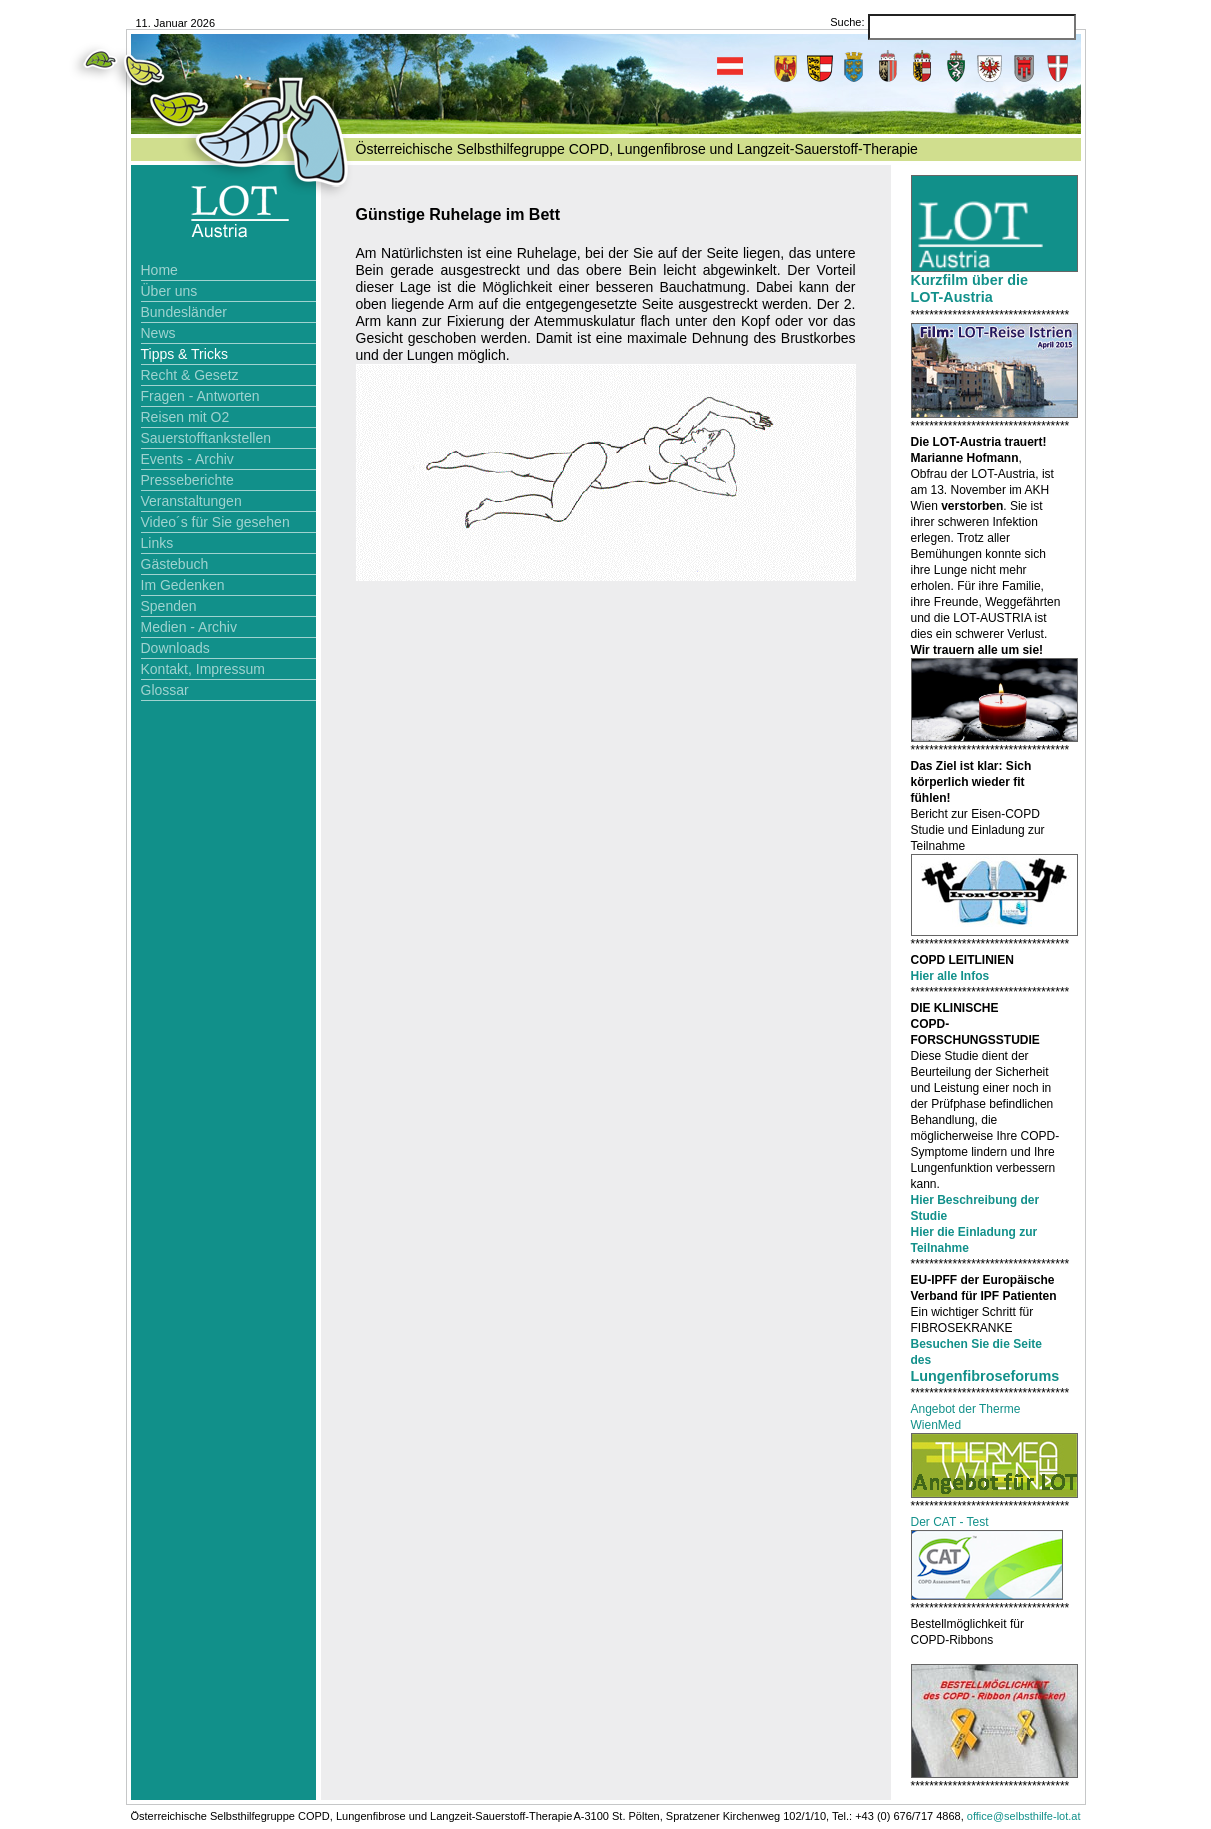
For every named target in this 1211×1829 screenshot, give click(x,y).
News (158, 333)
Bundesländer (184, 312)
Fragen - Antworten (200, 396)
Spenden (169, 606)
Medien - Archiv (189, 627)
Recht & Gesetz (190, 375)
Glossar (165, 690)
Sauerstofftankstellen (206, 438)
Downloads (175, 648)
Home (159, 270)
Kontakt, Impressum (203, 669)
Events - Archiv (187, 459)
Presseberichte (187, 480)
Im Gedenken (183, 585)
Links (157, 543)
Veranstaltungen (191, 501)
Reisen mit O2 (185, 417)
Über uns (169, 291)
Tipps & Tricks (184, 354)
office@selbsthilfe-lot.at (1024, 1816)
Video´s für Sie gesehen (215, 522)
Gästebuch (175, 564)
